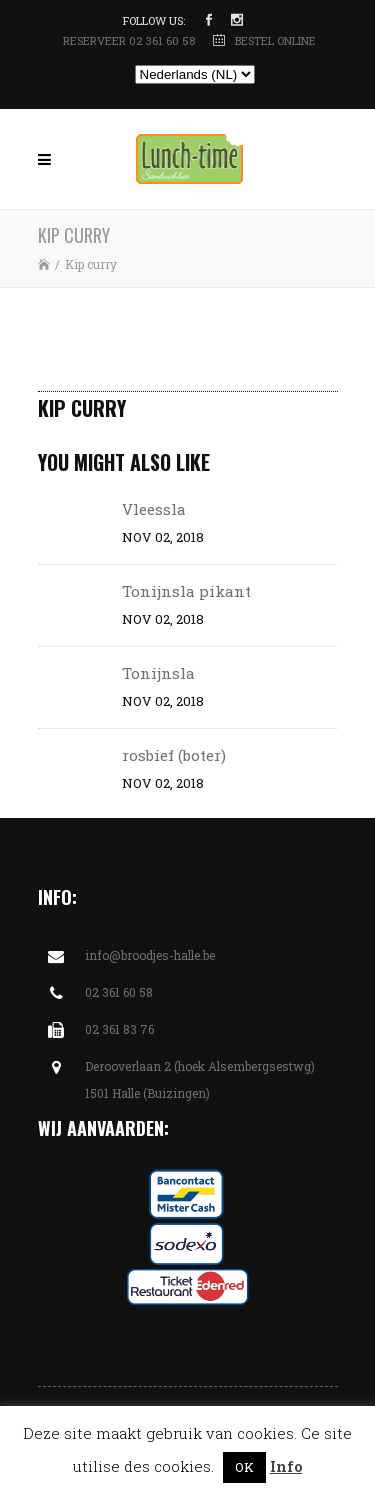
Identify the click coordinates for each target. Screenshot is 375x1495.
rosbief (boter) (174, 755)
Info (286, 1466)
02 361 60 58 (119, 992)
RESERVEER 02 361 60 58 (130, 40)
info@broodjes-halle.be (150, 955)
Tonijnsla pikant (186, 591)
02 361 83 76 (119, 1029)
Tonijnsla (158, 673)
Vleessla (154, 509)
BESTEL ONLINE (275, 40)
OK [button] (244, 1467)
